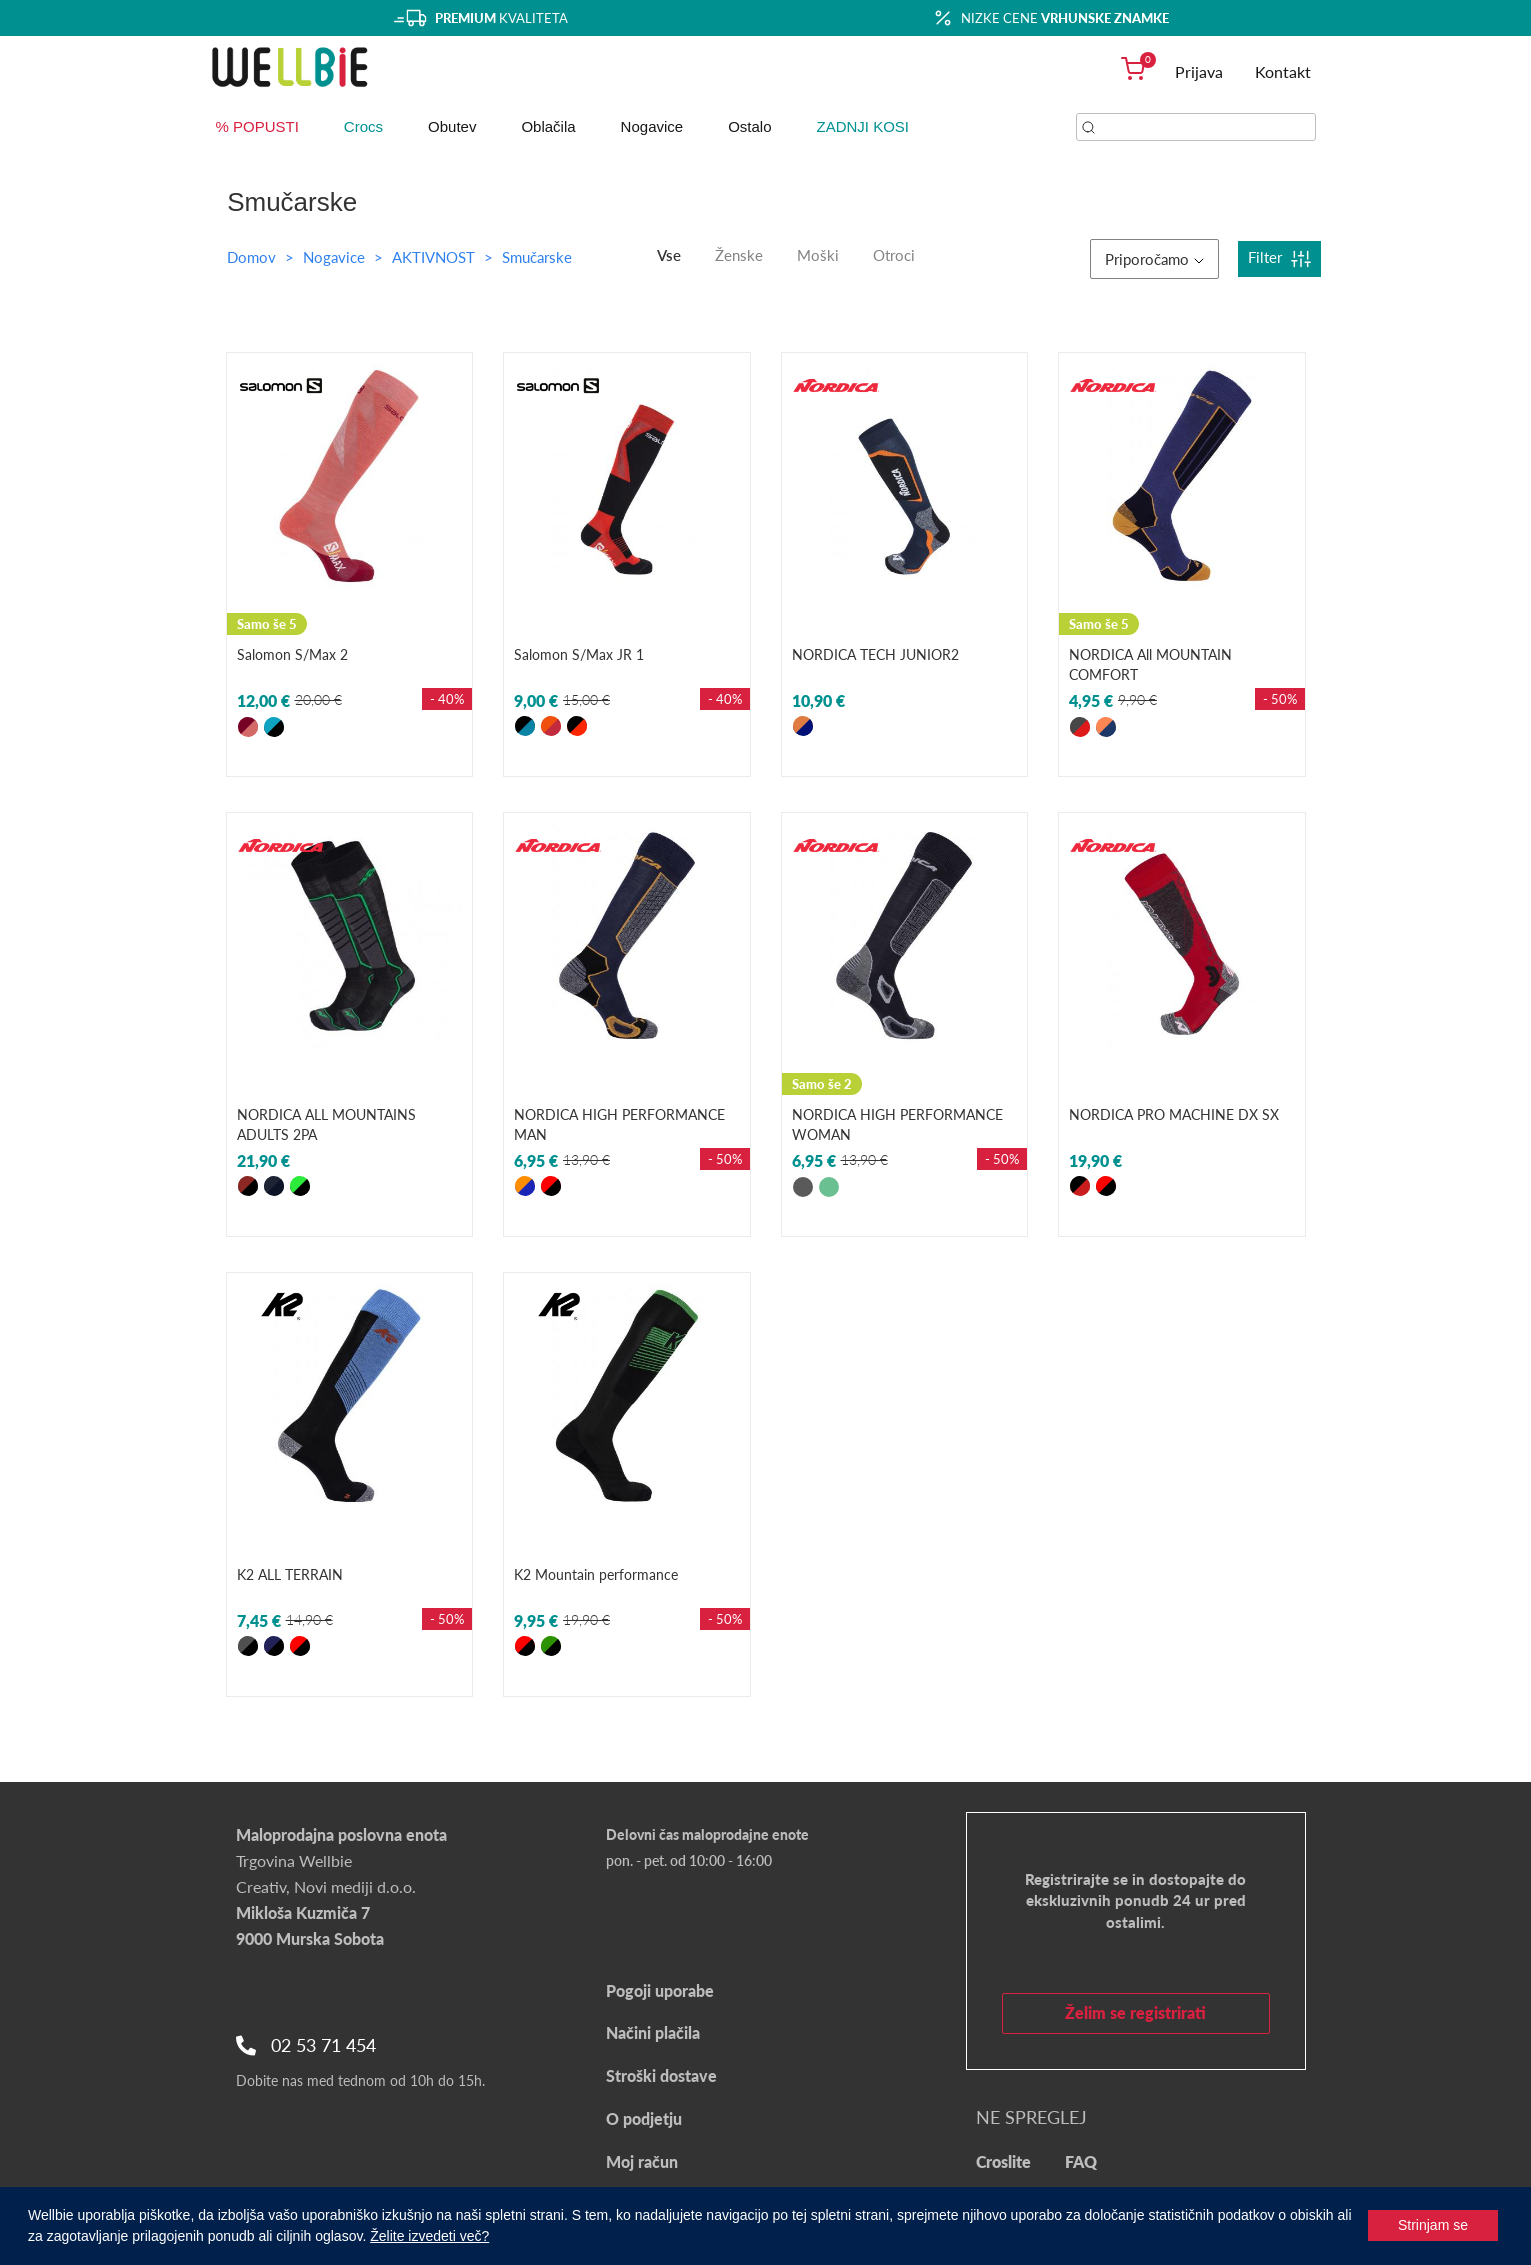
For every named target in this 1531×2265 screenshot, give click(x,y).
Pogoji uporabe (660, 1990)
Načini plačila (653, 2032)
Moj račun (642, 2161)
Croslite (1003, 2161)
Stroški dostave (661, 2075)
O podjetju (644, 2118)
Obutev (452, 126)
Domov (251, 257)
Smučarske (537, 257)
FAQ (1081, 2161)
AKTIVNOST (435, 257)
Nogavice (652, 126)
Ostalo (749, 126)
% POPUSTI (257, 126)
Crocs (363, 126)
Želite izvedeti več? (429, 2236)
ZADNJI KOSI (863, 126)
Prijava (1199, 71)
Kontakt (1283, 71)
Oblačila (548, 126)
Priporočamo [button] (1154, 259)
